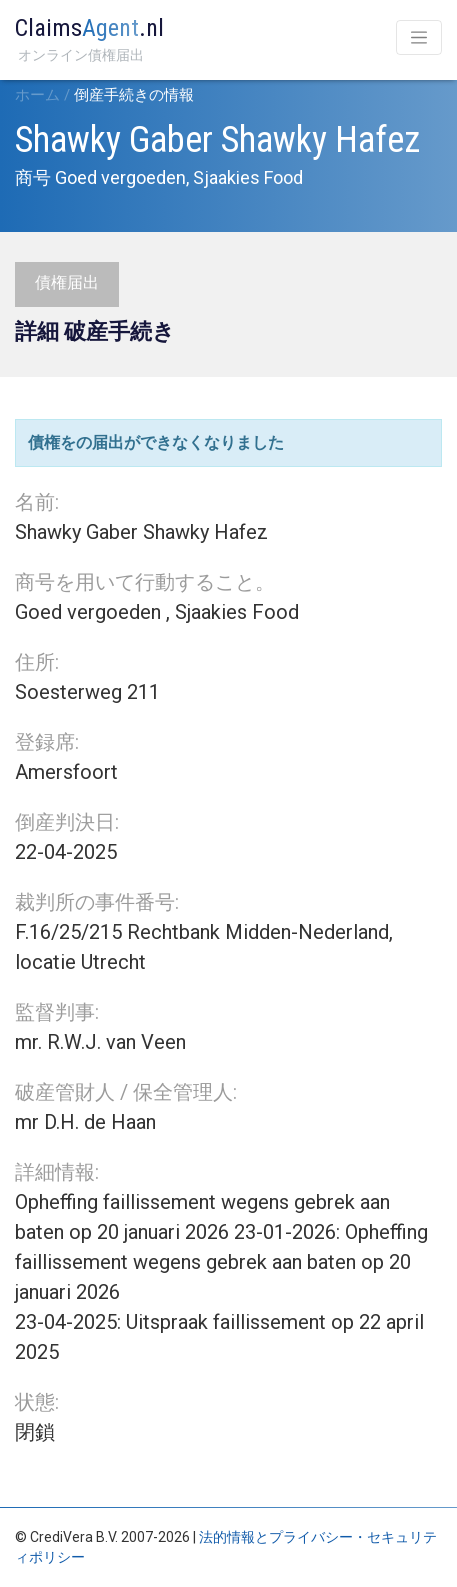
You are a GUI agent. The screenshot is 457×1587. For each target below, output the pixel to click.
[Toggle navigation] (419, 37)
